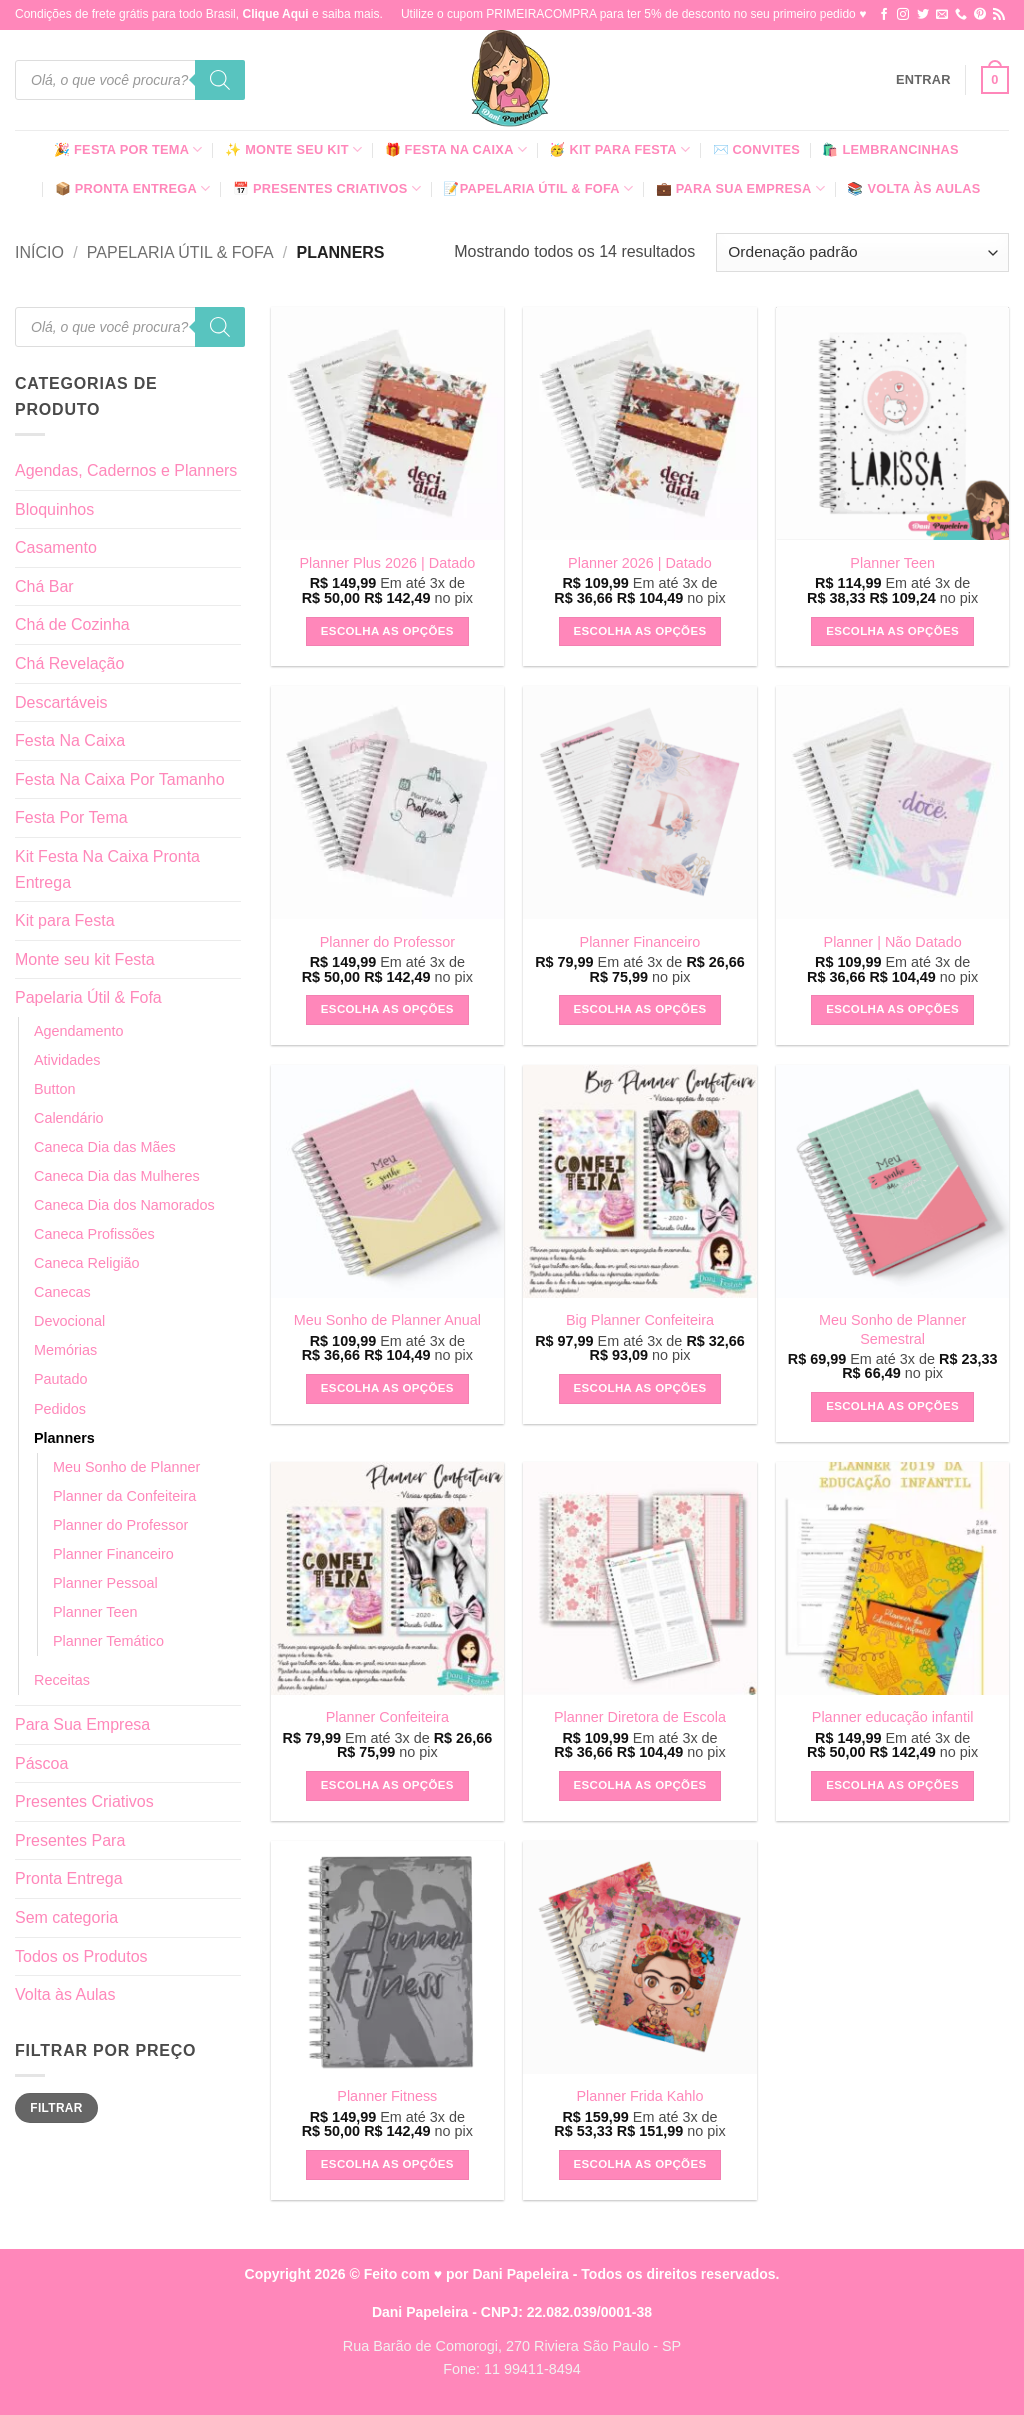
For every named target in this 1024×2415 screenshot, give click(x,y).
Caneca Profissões (94, 1234)
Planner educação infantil (893, 1717)
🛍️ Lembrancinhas (890, 149)
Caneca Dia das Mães (105, 1147)
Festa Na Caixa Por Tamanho (120, 779)
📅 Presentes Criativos (327, 188)
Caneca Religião (87, 1263)
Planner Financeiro (113, 1554)
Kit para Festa (65, 920)
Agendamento (79, 1031)
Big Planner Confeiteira (640, 1320)
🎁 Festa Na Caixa (456, 149)
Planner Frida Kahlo (639, 2096)
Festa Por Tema (71, 817)
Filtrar (56, 2108)
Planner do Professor (120, 1525)
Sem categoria (66, 1917)
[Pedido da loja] (862, 252)
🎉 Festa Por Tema (128, 149)
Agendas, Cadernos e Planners (126, 470)
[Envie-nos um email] (942, 15)
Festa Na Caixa (70, 740)
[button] (923, 80)
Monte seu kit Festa (85, 959)
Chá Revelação (69, 663)
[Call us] (961, 15)
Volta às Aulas (65, 1994)
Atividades (67, 1060)
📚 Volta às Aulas (913, 188)
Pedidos (60, 1409)
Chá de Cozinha (72, 624)
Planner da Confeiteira (124, 1496)
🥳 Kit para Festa (619, 149)
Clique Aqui (275, 14)
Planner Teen (95, 1612)
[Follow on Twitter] (923, 15)
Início (39, 252)
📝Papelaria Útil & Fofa (538, 188)
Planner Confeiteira (387, 1717)
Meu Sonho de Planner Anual (387, 1320)
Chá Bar (44, 586)
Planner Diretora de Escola (640, 1717)
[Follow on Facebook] (884, 15)
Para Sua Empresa (82, 1724)
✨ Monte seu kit (293, 149)
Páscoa (41, 1763)
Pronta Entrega (69, 1878)
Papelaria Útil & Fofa (180, 252)
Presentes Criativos (84, 1801)
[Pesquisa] (220, 80)
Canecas (62, 1292)
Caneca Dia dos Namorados (124, 1205)
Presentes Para (70, 1840)
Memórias (65, 1350)
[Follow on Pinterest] (980, 15)
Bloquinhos (54, 509)
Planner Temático (108, 1641)
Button (55, 1089)
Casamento (56, 547)
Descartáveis (61, 702)
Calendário (69, 1118)
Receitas (62, 1680)
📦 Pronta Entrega (133, 188)
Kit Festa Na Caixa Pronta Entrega (107, 869)
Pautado (61, 1379)
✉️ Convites (757, 149)
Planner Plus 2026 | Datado (387, 563)
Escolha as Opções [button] (387, 631)
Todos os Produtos (81, 1956)
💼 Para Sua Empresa (740, 188)
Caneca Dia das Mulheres (117, 1176)
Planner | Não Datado (893, 942)
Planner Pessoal (105, 1583)
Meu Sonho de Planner (126, 1467)
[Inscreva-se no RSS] (999, 15)
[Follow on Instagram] (903, 15)
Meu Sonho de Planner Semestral (892, 1329)
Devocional (69, 1321)
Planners (64, 1438)
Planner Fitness (387, 2096)
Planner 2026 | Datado (640, 563)
